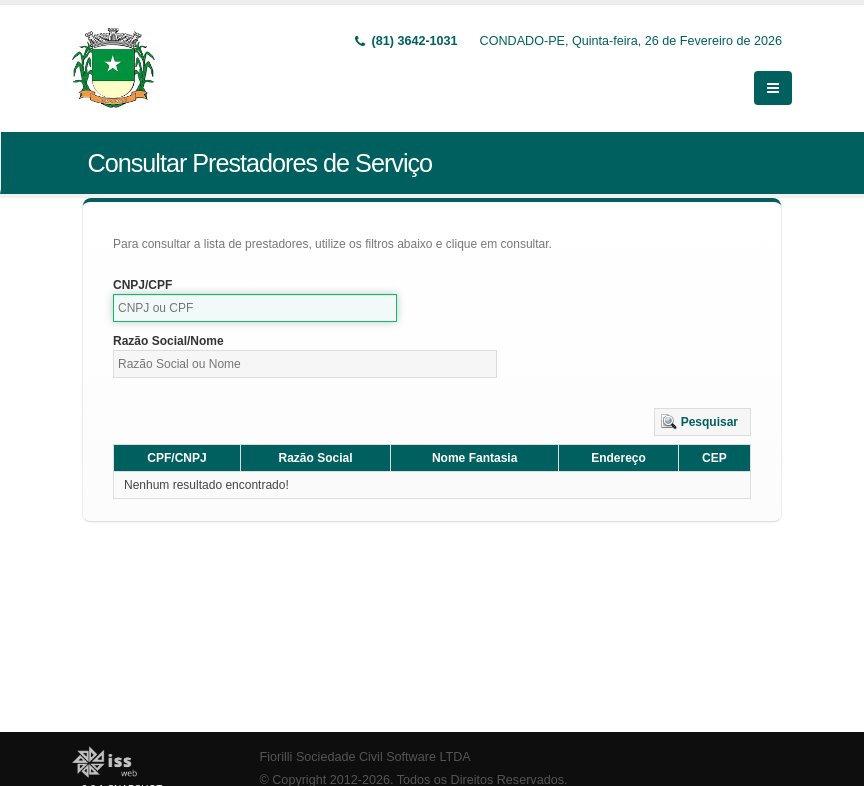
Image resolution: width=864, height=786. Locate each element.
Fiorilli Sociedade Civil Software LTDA (365, 757)
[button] (702, 422)
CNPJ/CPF (142, 285)
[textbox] (255, 308)
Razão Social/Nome (168, 341)
